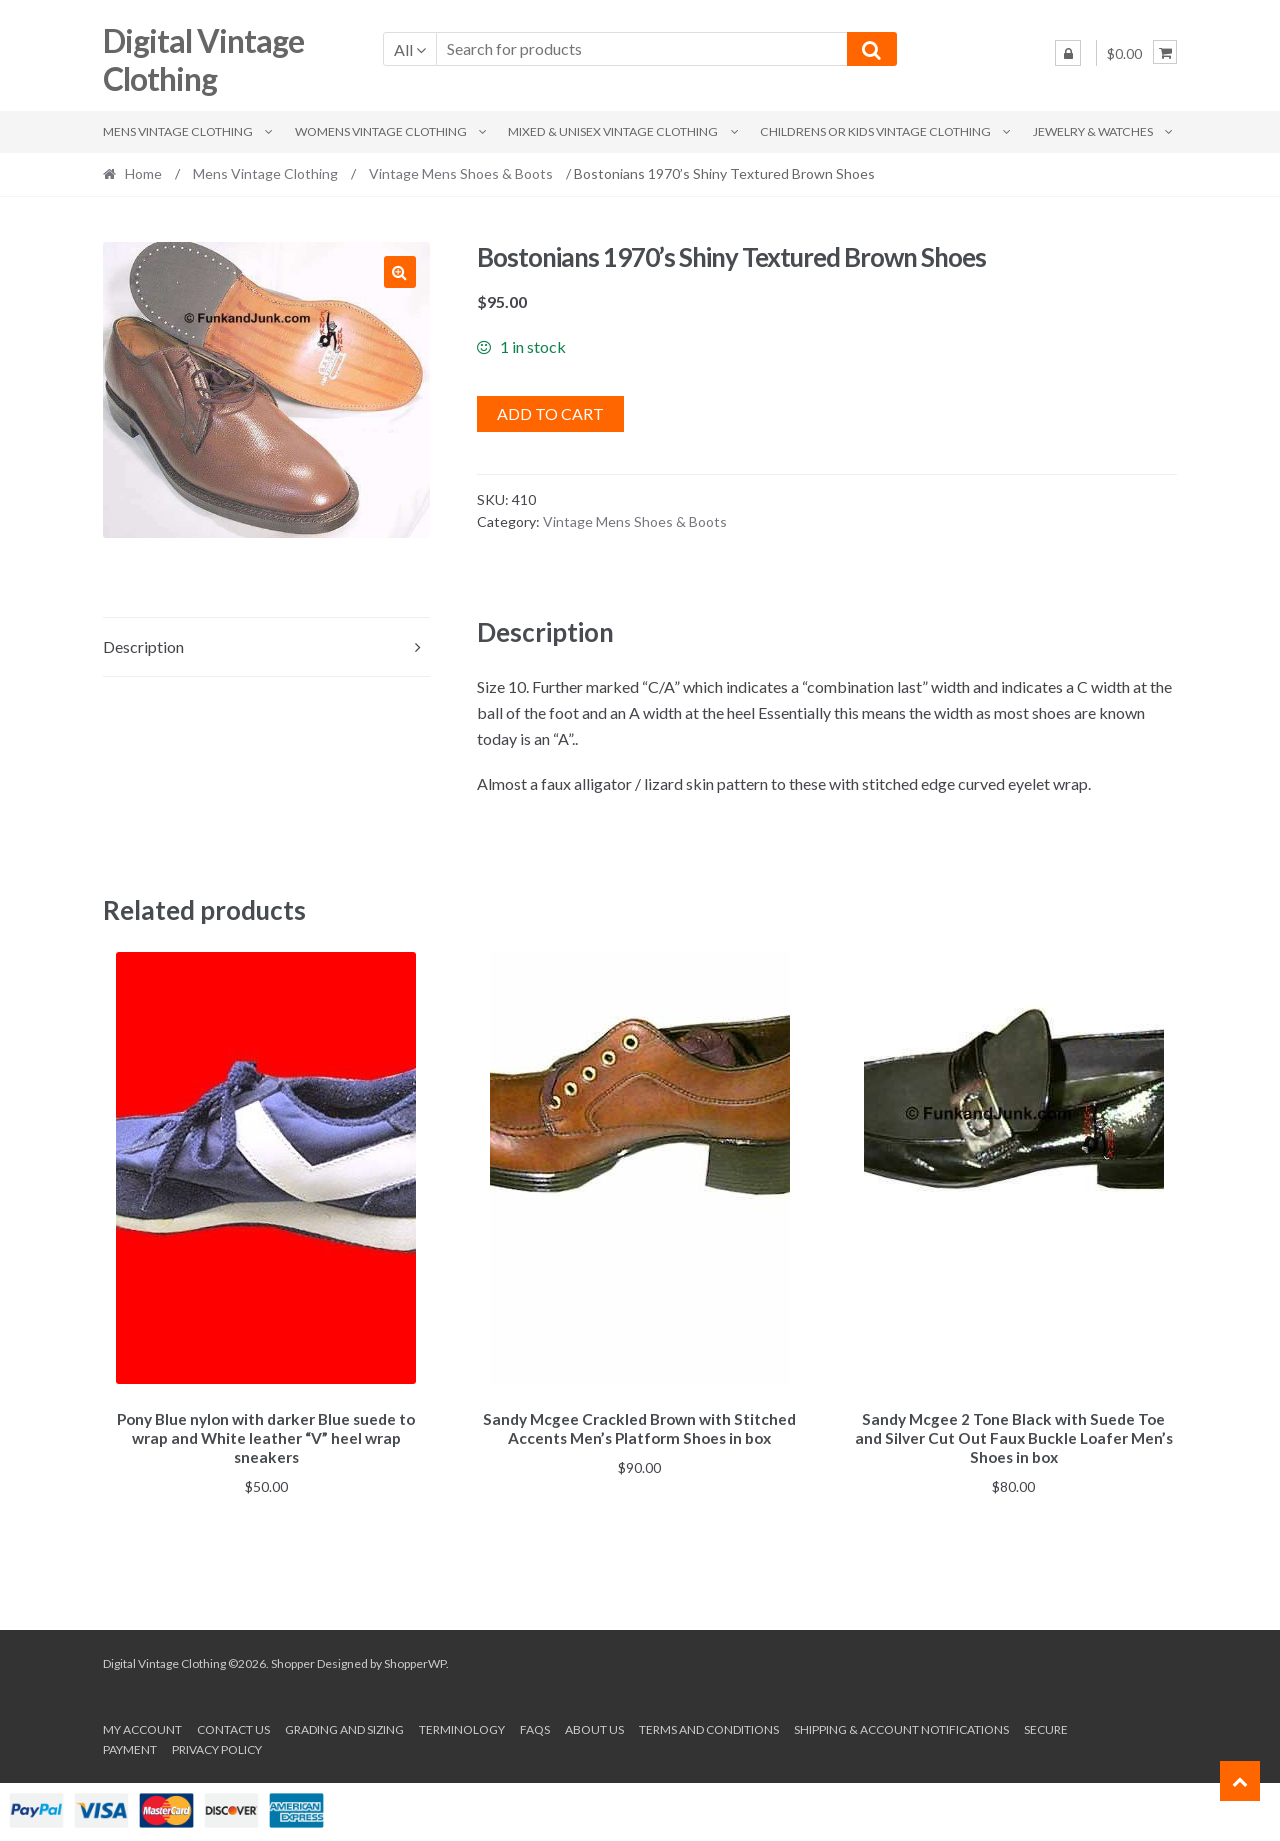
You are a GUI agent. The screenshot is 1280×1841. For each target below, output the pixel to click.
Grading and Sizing (344, 1726)
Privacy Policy (217, 1745)
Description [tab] (143, 646)
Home (143, 173)
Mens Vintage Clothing (178, 131)
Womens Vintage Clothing (381, 131)
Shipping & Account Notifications (901, 1726)
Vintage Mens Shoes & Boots (461, 173)
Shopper (293, 1660)
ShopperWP (415, 1660)
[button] (400, 272)
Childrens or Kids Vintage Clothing (875, 131)
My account (142, 1726)
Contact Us (233, 1726)
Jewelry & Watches (1093, 131)
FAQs (535, 1726)
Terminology (462, 1726)
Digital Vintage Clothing (203, 60)
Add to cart (550, 413)
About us (594, 1726)
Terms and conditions (709, 1726)
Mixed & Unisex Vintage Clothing (613, 131)
